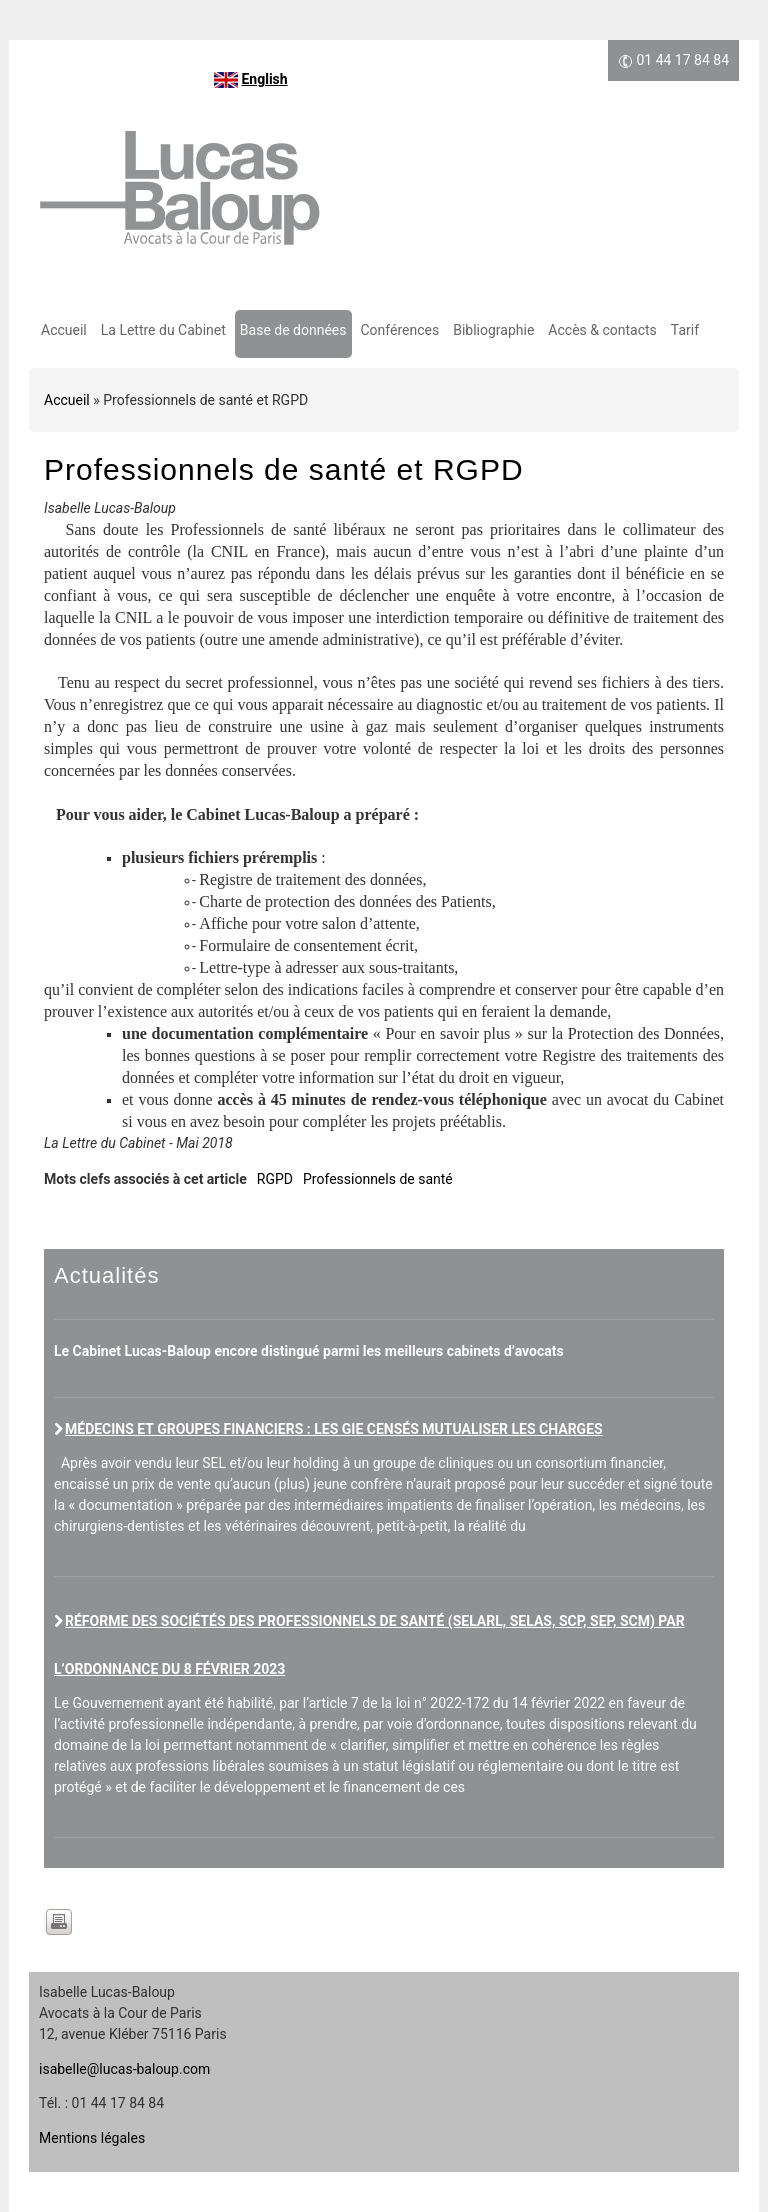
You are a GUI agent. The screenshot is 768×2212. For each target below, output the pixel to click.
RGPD (275, 1179)
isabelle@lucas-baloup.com (124, 2069)
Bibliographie (493, 330)
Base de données (293, 330)
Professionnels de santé (378, 1179)
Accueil (64, 330)
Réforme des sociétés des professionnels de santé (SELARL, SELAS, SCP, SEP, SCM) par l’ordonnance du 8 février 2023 (369, 1645)
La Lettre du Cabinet (163, 330)
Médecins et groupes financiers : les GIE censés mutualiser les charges (334, 1429)
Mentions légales (92, 2138)
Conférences (400, 330)
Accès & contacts (602, 330)
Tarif (685, 330)
